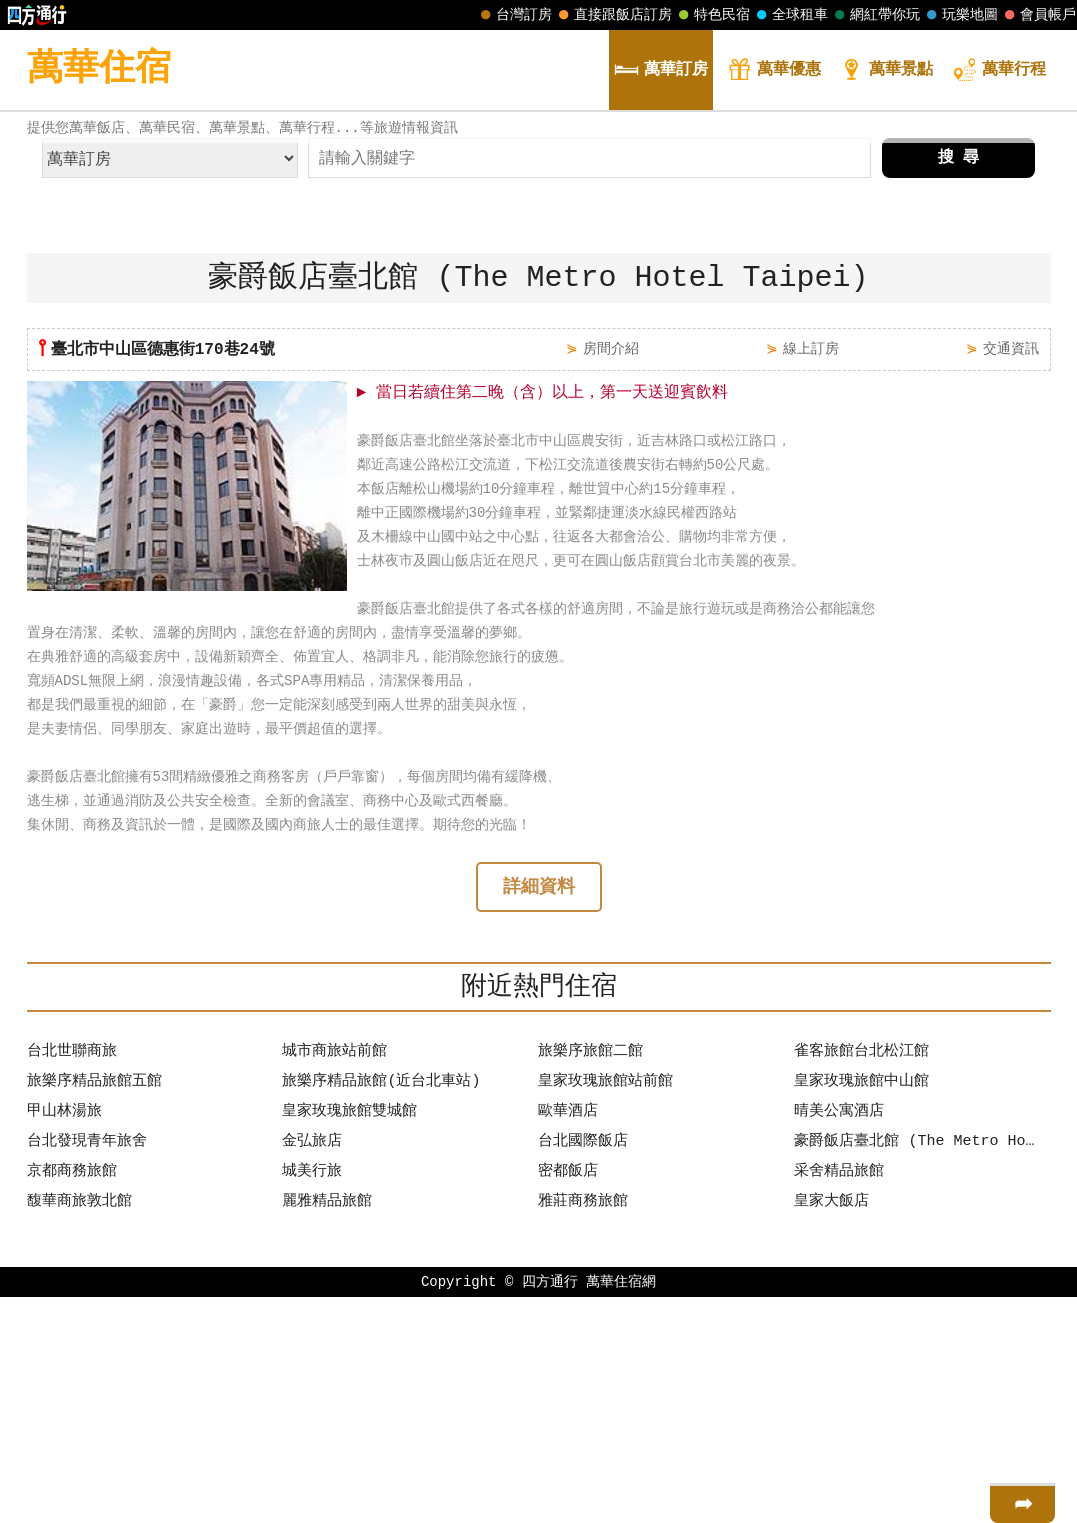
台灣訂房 (514, 15)
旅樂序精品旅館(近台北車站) (381, 1308)
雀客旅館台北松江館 (861, 1278)
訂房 (661, 71)
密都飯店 (568, 1398)
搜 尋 (959, 382)
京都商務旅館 (72, 1398)
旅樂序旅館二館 (590, 1278)
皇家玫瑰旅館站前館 (605, 1308)
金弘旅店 (312, 1368)
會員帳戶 (1038, 15)
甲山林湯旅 (64, 1338)
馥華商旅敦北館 (79, 1428)
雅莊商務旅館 (583, 1428)
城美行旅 (312, 1398)
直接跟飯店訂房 (613, 15)
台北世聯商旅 (72, 1278)
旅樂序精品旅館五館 (94, 1308)
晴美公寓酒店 (839, 1338)
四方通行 (550, 1507)
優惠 (774, 71)
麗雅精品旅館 (327, 1428)
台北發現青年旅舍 (87, 1368)
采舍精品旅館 (839, 1398)
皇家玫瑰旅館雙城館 (349, 1338)
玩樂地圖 (960, 15)
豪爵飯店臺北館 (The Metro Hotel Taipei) (917, 1368)
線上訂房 (811, 572)
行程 (999, 71)
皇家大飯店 (831, 1428)
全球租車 (790, 15)
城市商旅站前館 (334, 1278)
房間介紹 (611, 572)
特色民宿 (712, 15)
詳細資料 (539, 1113)
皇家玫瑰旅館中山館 (861, 1308)
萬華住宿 (99, 69)
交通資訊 (1011, 572)
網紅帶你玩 (875, 15)
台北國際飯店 (583, 1368)
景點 (886, 71)
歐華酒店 (568, 1338)
